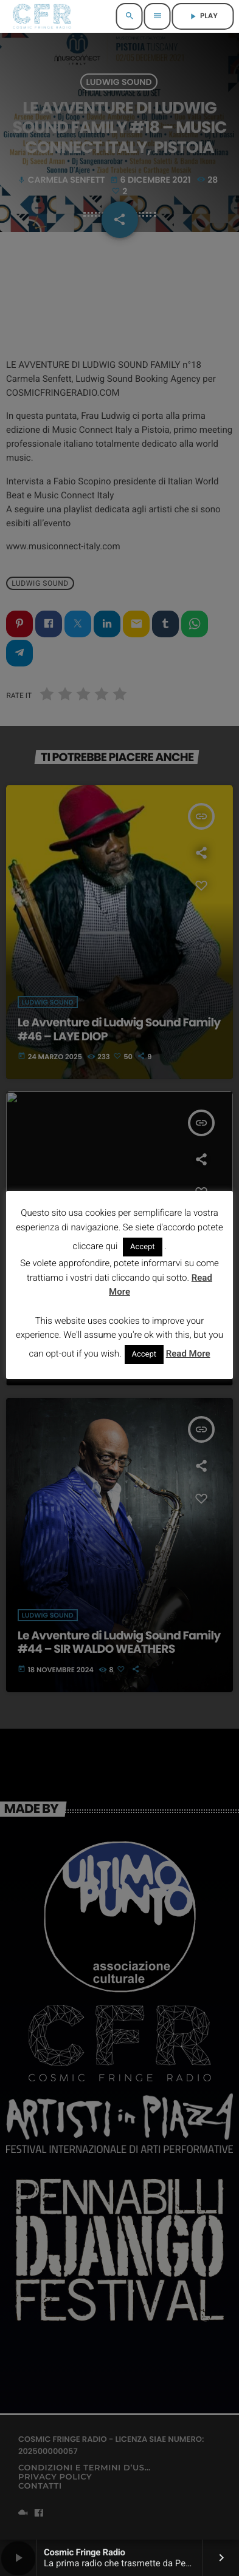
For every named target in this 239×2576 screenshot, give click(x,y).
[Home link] (41, 16)
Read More (188, 1353)
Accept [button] (142, 1247)
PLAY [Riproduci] (203, 16)
